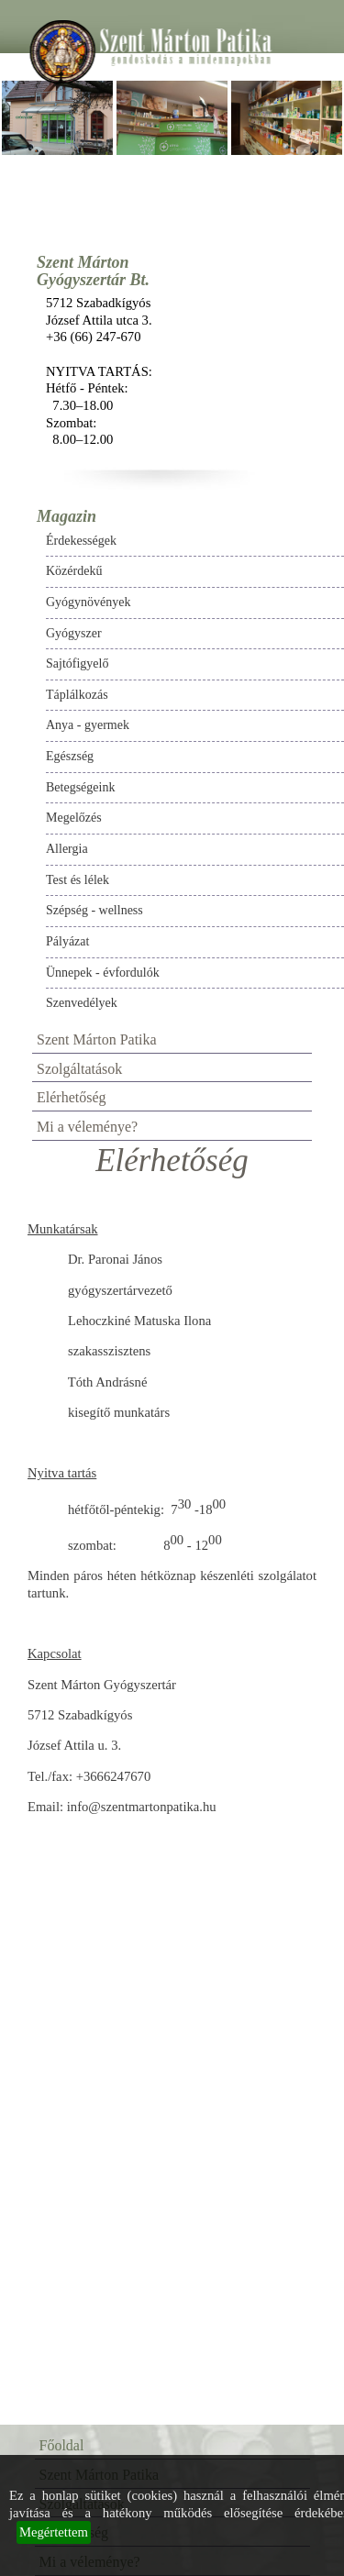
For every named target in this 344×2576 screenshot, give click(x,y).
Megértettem (53, 2532)
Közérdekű (74, 571)
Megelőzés (74, 817)
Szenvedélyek (81, 1003)
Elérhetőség (71, 1097)
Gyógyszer (74, 633)
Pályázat (67, 941)
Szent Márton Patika (97, 1039)
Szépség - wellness (94, 910)
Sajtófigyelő (77, 663)
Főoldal (61, 2445)
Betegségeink (80, 787)
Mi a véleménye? (87, 1126)
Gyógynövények (88, 602)
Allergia (67, 849)
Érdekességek (81, 540)
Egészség (70, 756)
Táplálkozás (77, 695)
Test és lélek (77, 880)
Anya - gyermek (87, 725)
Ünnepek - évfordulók (103, 972)
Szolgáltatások (79, 1069)
